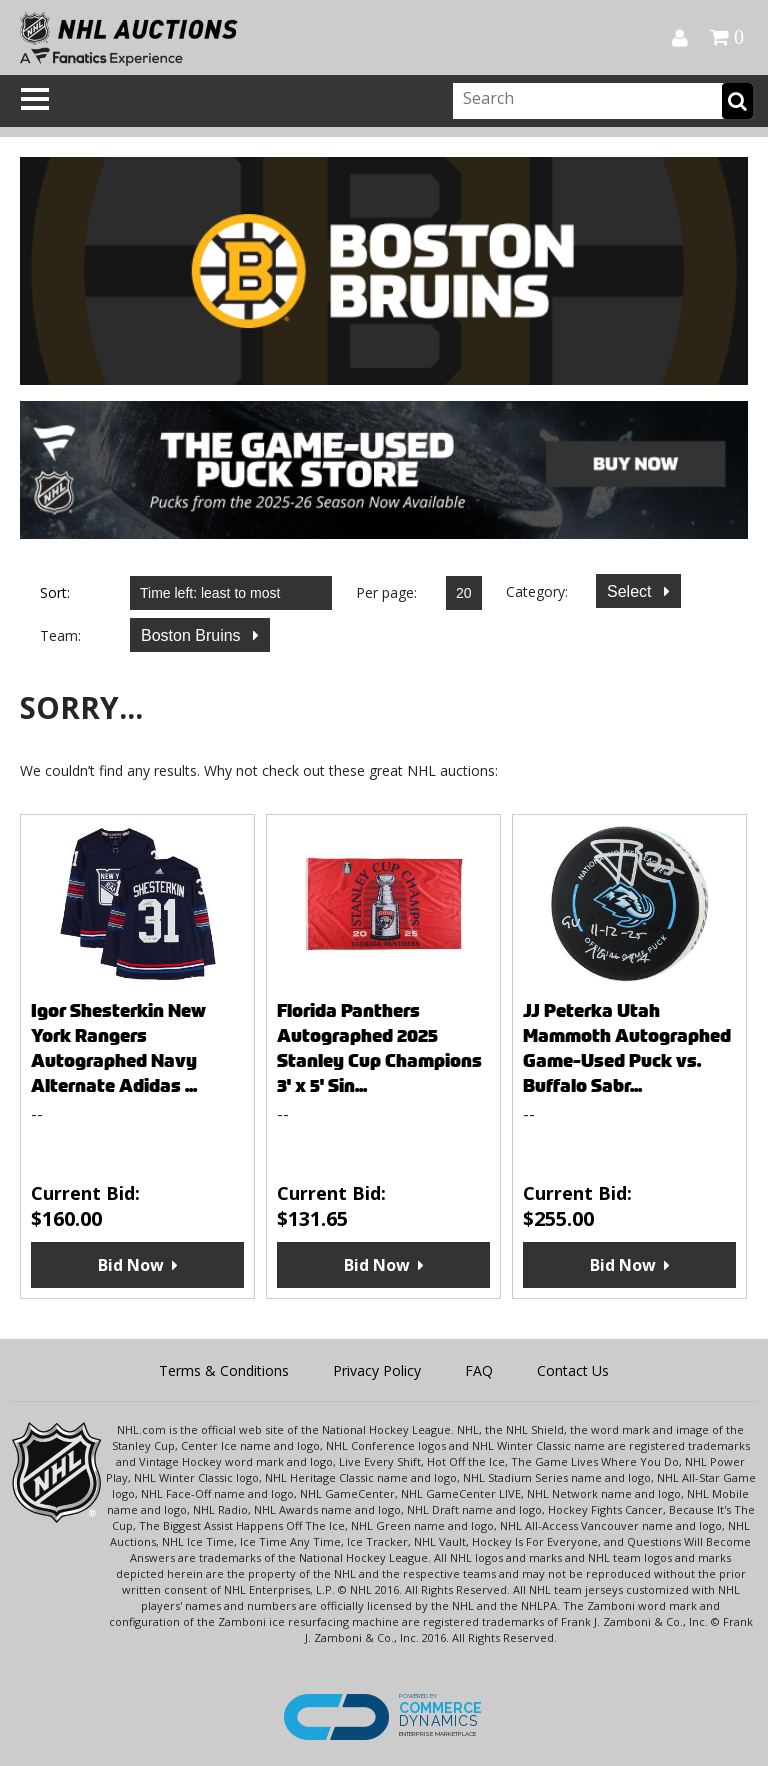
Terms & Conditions (224, 1370)
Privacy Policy (377, 1370)
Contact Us (573, 1370)
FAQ (479, 1370)
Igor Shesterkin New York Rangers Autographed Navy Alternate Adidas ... (118, 1048)
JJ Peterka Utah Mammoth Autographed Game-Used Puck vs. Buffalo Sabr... (627, 1048)
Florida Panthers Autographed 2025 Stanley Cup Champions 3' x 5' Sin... (379, 1048)
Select (631, 591)
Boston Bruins (193, 635)
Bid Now (131, 1265)
